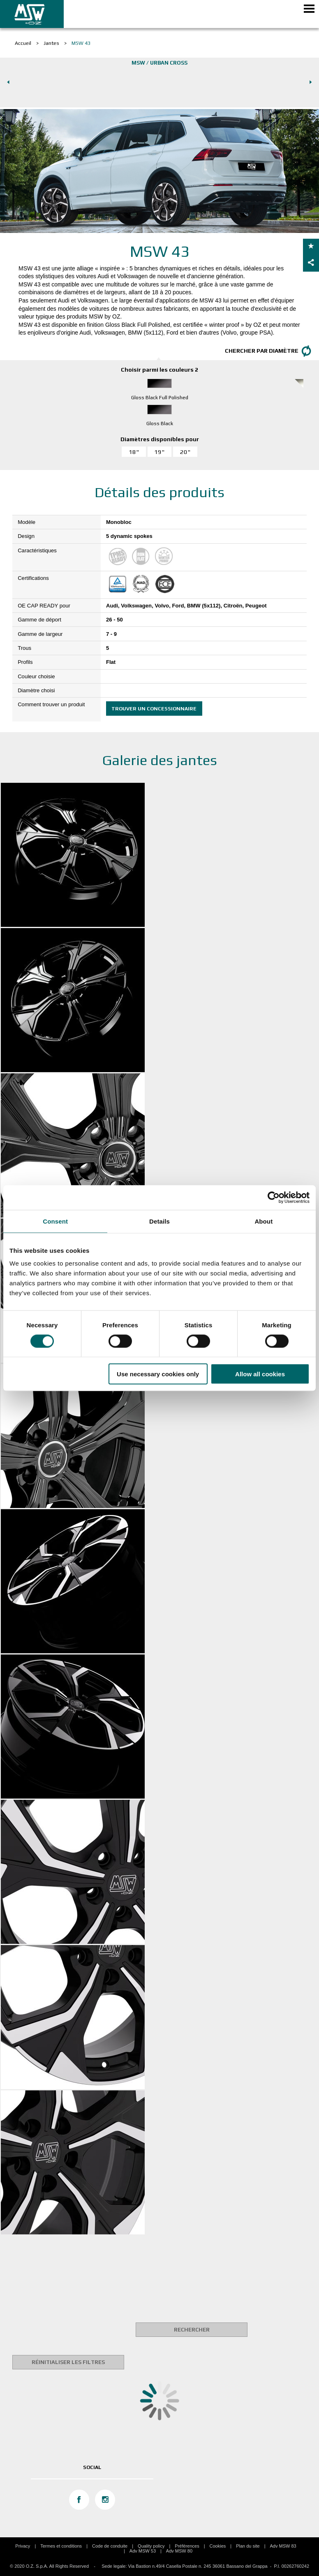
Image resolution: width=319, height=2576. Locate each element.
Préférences (187, 2545)
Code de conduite (109, 2545)
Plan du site (247, 2545)
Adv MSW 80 (179, 2550)
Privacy (22, 2545)
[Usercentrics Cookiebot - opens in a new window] (274, 1197)
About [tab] (263, 1220)
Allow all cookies (260, 1374)
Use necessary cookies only (158, 1374)
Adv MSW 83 (283, 2545)
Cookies (218, 2545)
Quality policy (151, 2545)
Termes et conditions (61, 2545)
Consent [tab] (55, 1220)
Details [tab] (159, 1220)
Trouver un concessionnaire (153, 708)
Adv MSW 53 (142, 2550)
